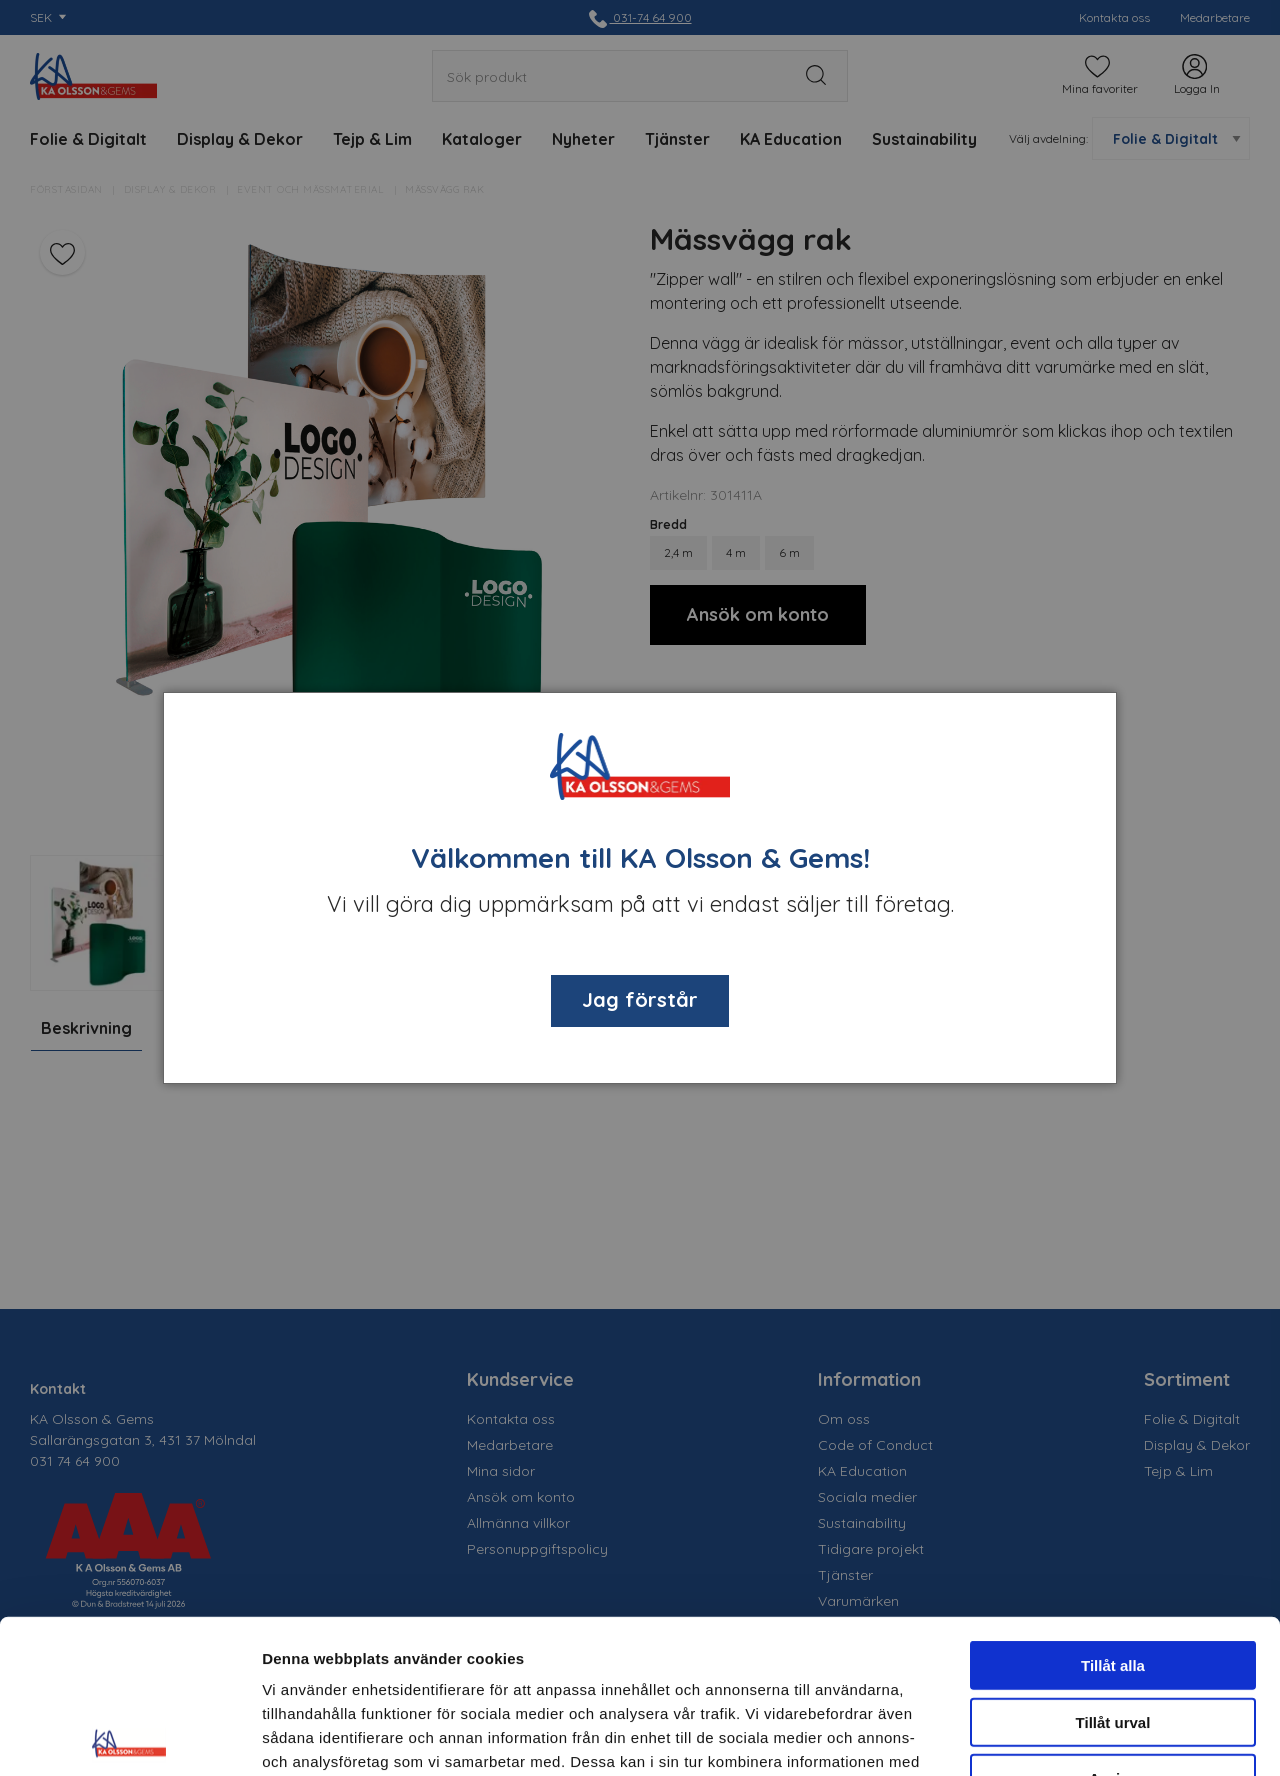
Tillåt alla (1113, 1511)
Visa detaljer (1086, 1736)
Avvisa (1113, 1624)
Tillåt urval (1113, 1568)
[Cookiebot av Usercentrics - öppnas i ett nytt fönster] (129, 1737)
